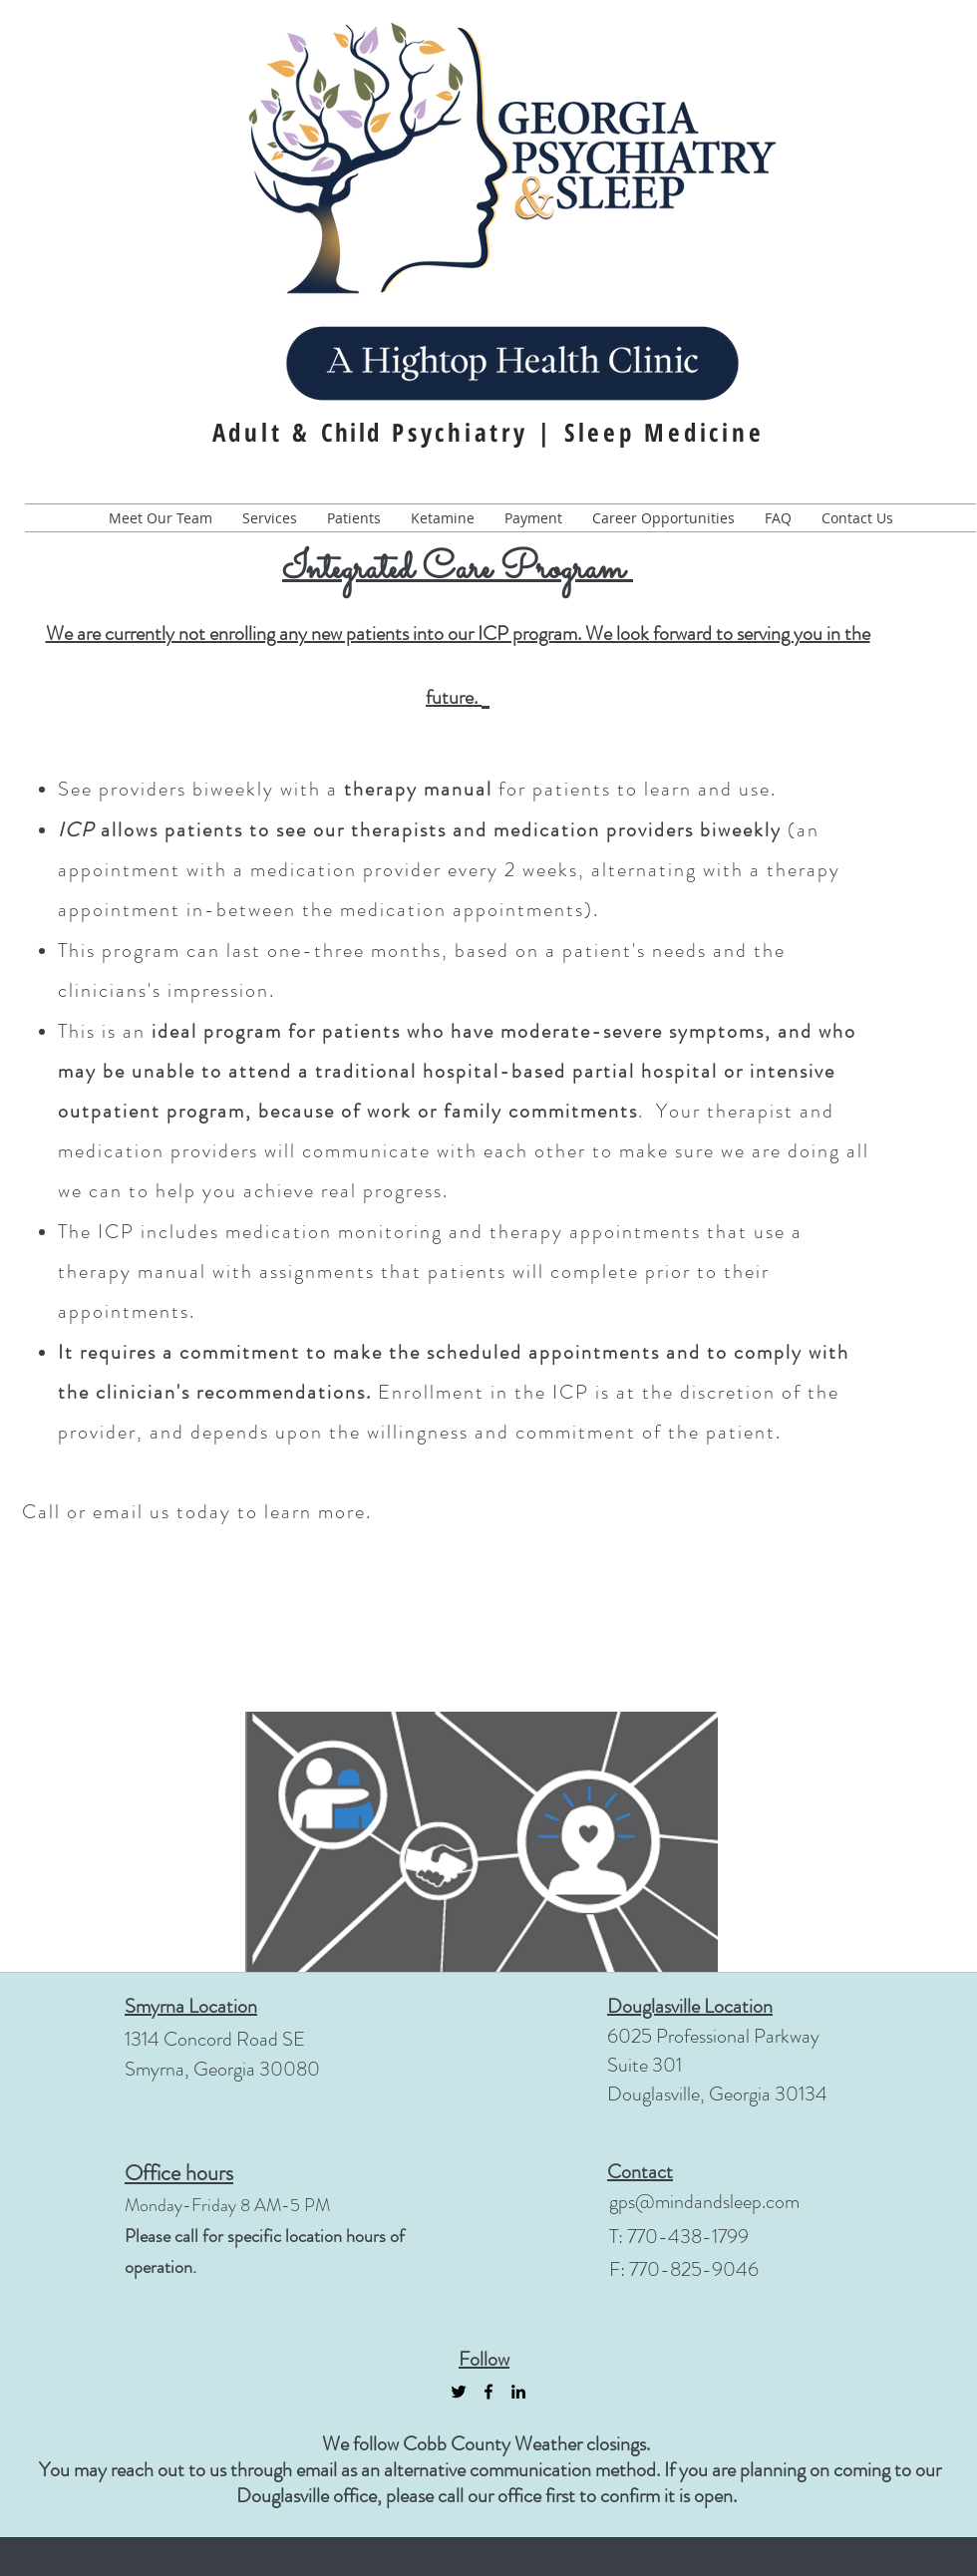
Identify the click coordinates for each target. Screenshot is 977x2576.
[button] (354, 517)
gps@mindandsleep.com (704, 2201)
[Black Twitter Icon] (459, 2392)
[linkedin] (518, 2392)
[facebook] (488, 2392)
